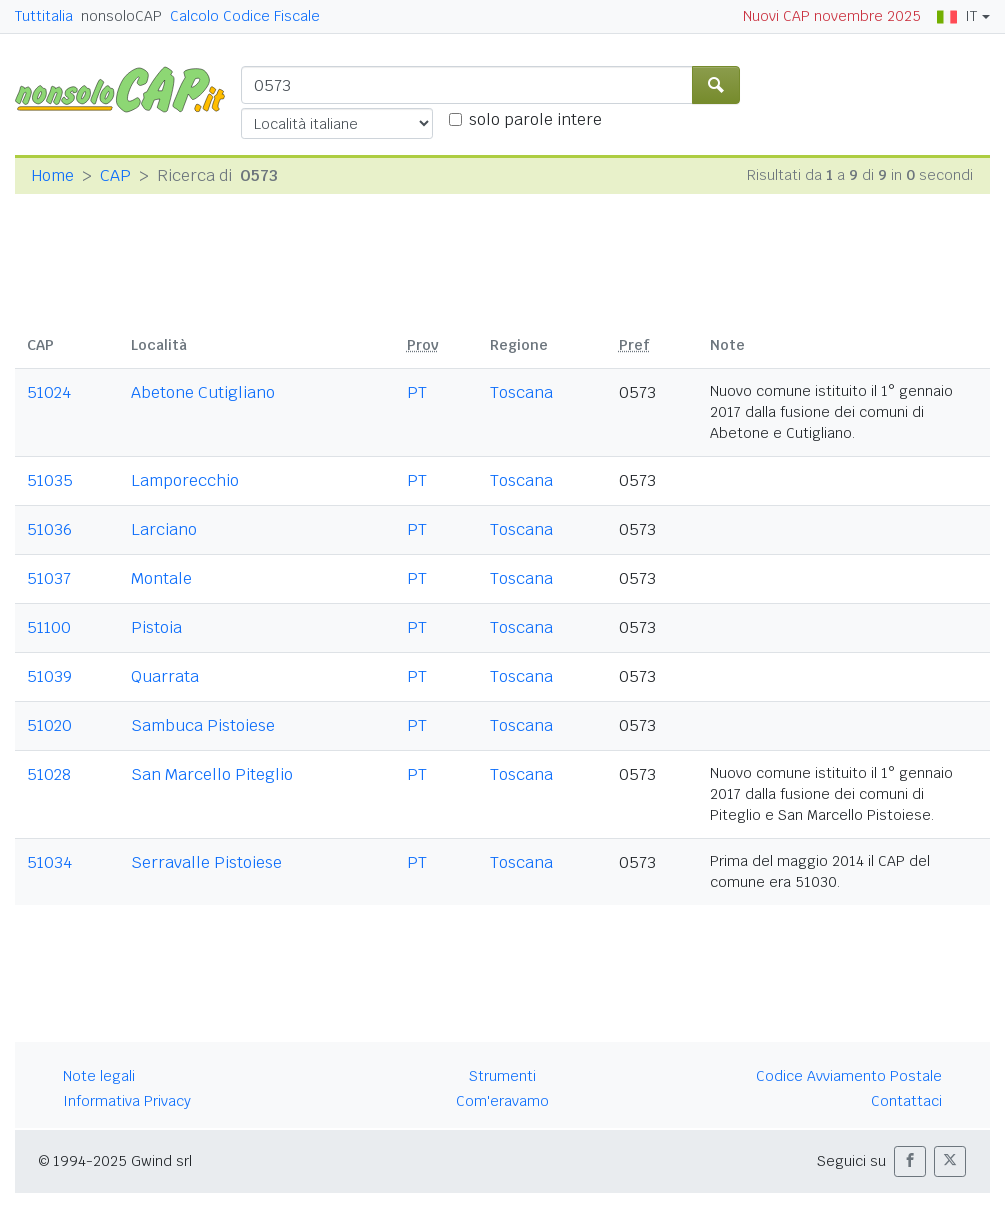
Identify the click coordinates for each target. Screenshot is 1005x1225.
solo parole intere (535, 119)
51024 (49, 392)
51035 (50, 480)
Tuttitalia (44, 16)
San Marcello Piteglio (212, 774)
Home (52, 175)
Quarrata (165, 676)
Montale (161, 578)
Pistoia (156, 627)
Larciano (164, 529)
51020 (49, 725)
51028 (49, 774)
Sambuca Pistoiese (203, 725)
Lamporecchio (185, 480)
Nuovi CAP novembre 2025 (832, 16)
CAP (115, 175)
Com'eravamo (502, 1101)
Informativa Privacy (127, 1101)
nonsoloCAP (121, 16)
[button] (910, 1161)
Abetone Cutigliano (203, 392)
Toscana (521, 392)
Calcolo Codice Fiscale (245, 16)
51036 (49, 529)
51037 (49, 578)
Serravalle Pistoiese (206, 862)
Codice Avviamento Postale (849, 1076)
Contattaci (906, 1101)
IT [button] (957, 16)
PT (417, 392)
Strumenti (502, 1076)
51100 (49, 627)
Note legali (99, 1076)
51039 (49, 676)
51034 (49, 862)
